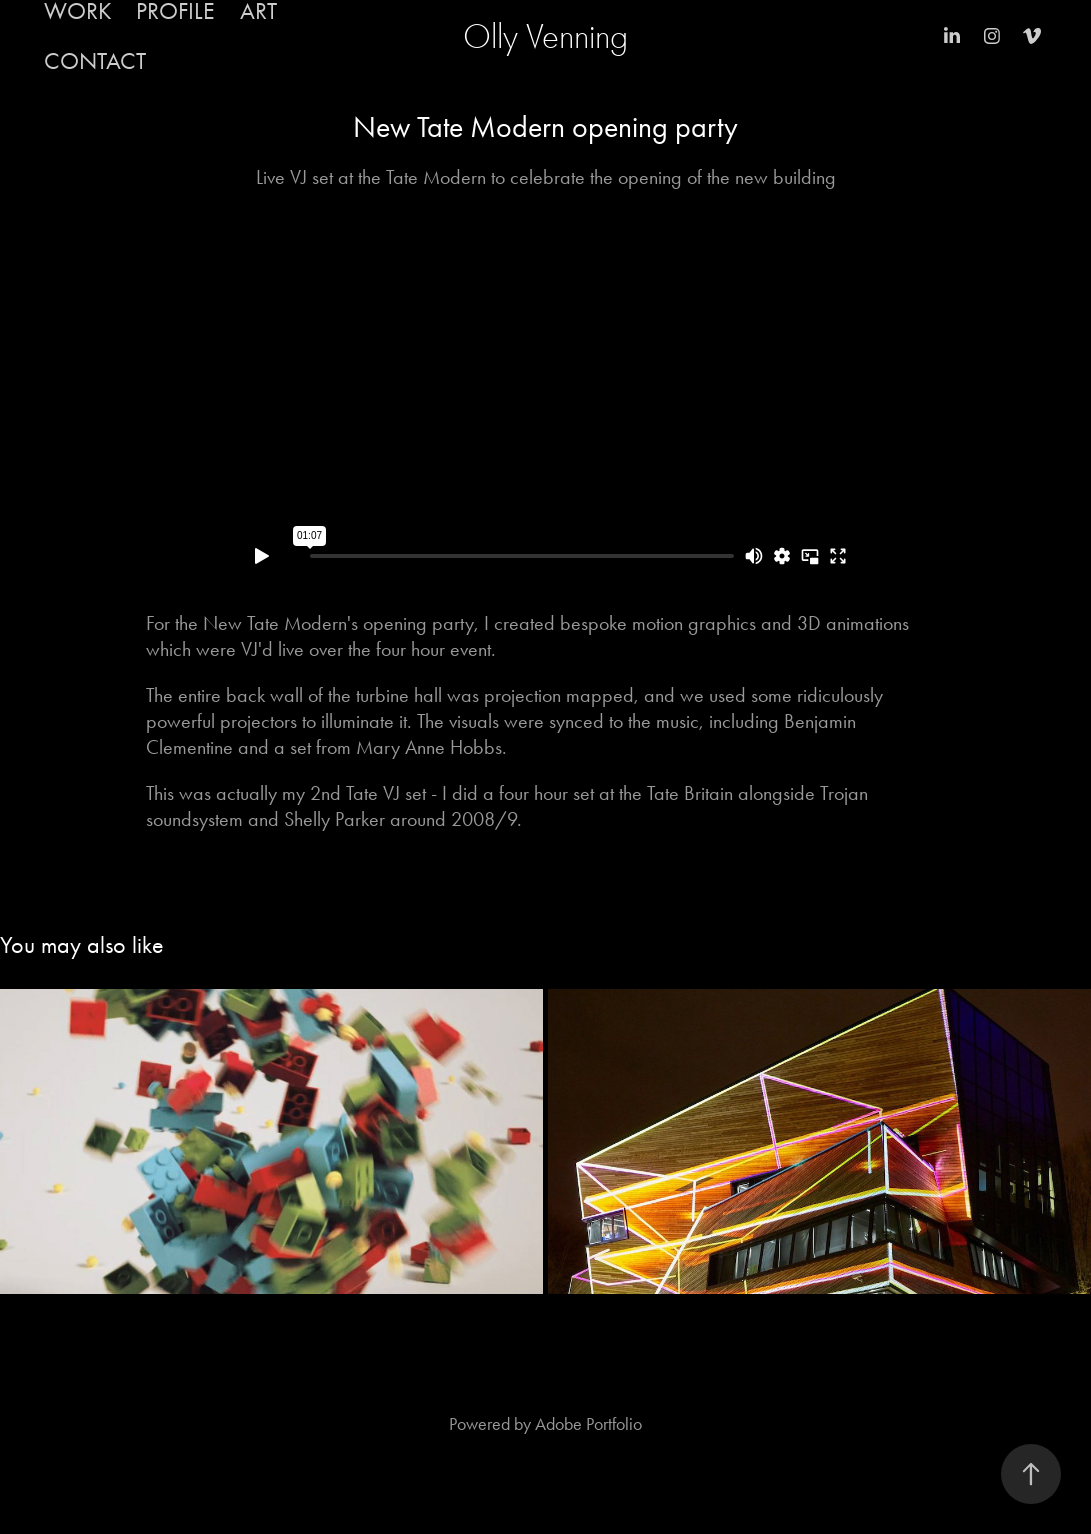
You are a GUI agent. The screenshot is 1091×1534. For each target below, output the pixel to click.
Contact (95, 61)
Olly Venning (545, 36)
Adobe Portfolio (588, 1424)
